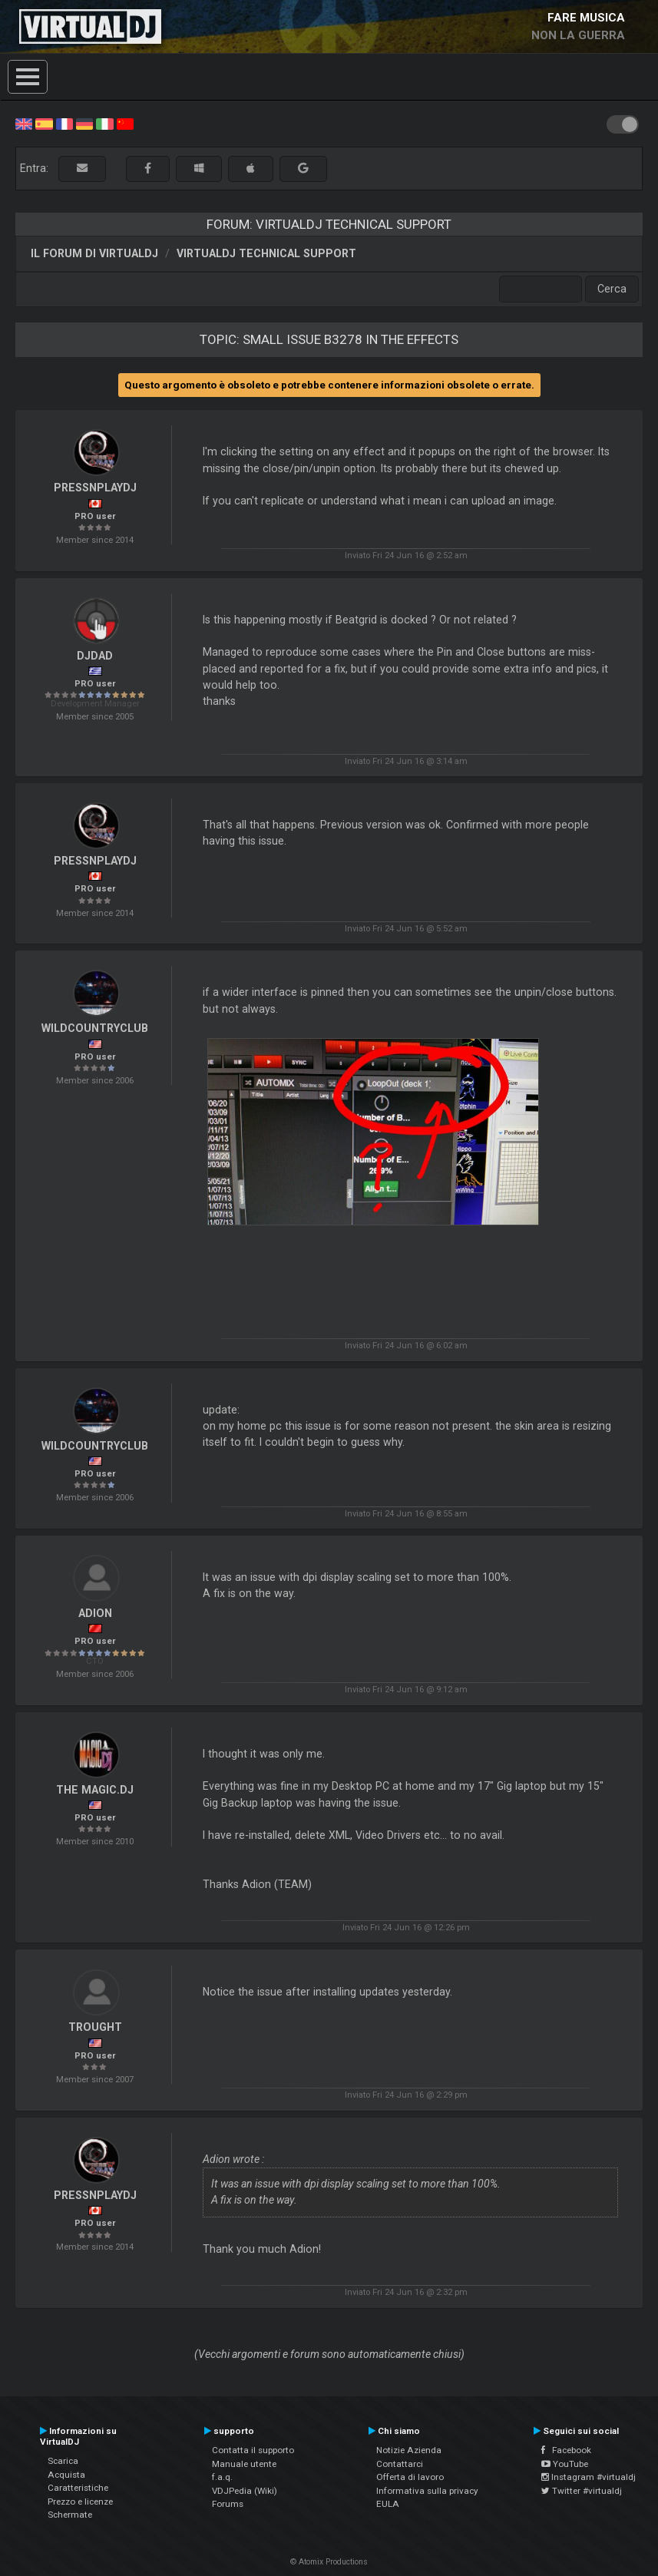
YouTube (564, 2464)
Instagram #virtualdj (588, 2477)
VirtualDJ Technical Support (266, 253)
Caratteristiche (78, 2487)
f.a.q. (222, 2477)
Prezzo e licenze (80, 2501)
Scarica (63, 2460)
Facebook (566, 2450)
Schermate (70, 2514)
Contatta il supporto (253, 2450)
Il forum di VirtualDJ (94, 253)
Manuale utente (244, 2464)
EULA (387, 2503)
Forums (227, 2503)
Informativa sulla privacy (427, 2490)
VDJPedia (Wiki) (244, 2490)
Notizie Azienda (408, 2450)
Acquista (66, 2474)
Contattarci (399, 2464)
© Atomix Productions (329, 2562)
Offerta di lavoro (410, 2477)
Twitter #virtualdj (581, 2490)
